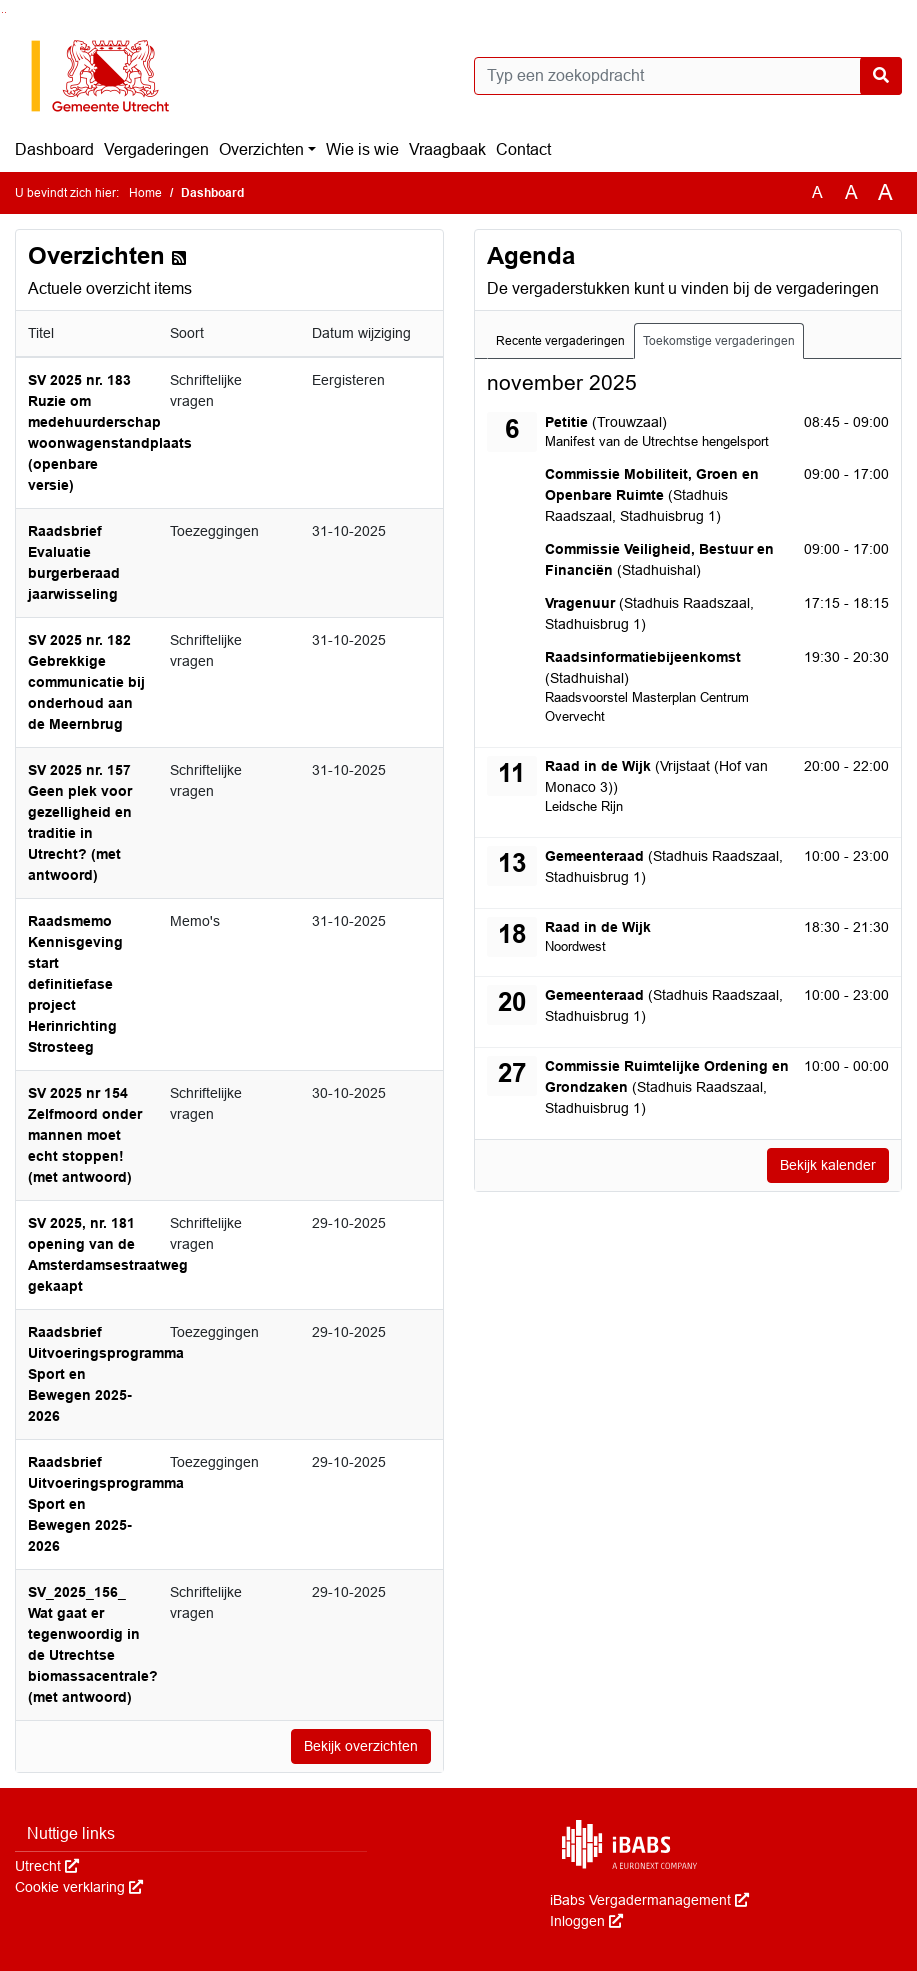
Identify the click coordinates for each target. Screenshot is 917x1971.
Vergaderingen (156, 149)
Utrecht (47, 1866)
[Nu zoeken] (881, 76)
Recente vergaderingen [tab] (560, 341)
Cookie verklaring (79, 1887)
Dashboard (54, 149)
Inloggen (586, 1921)
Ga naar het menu (5, 12)
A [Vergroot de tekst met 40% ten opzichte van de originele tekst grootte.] (885, 193)
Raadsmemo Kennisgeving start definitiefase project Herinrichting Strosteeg (75, 984)
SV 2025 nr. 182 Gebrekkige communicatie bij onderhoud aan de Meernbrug (86, 682)
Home (145, 193)
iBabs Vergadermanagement (649, 1900)
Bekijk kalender (828, 1165)
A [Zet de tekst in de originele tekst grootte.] (817, 192)
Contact (523, 149)
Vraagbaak (447, 149)
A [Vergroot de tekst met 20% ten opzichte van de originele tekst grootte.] (851, 192)
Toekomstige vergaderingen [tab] (719, 341)
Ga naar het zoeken (2, 12)
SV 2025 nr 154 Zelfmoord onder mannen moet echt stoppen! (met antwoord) (85, 1135)
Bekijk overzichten (361, 1746)
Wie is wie (362, 149)
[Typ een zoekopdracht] (688, 76)
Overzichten (261, 149)
